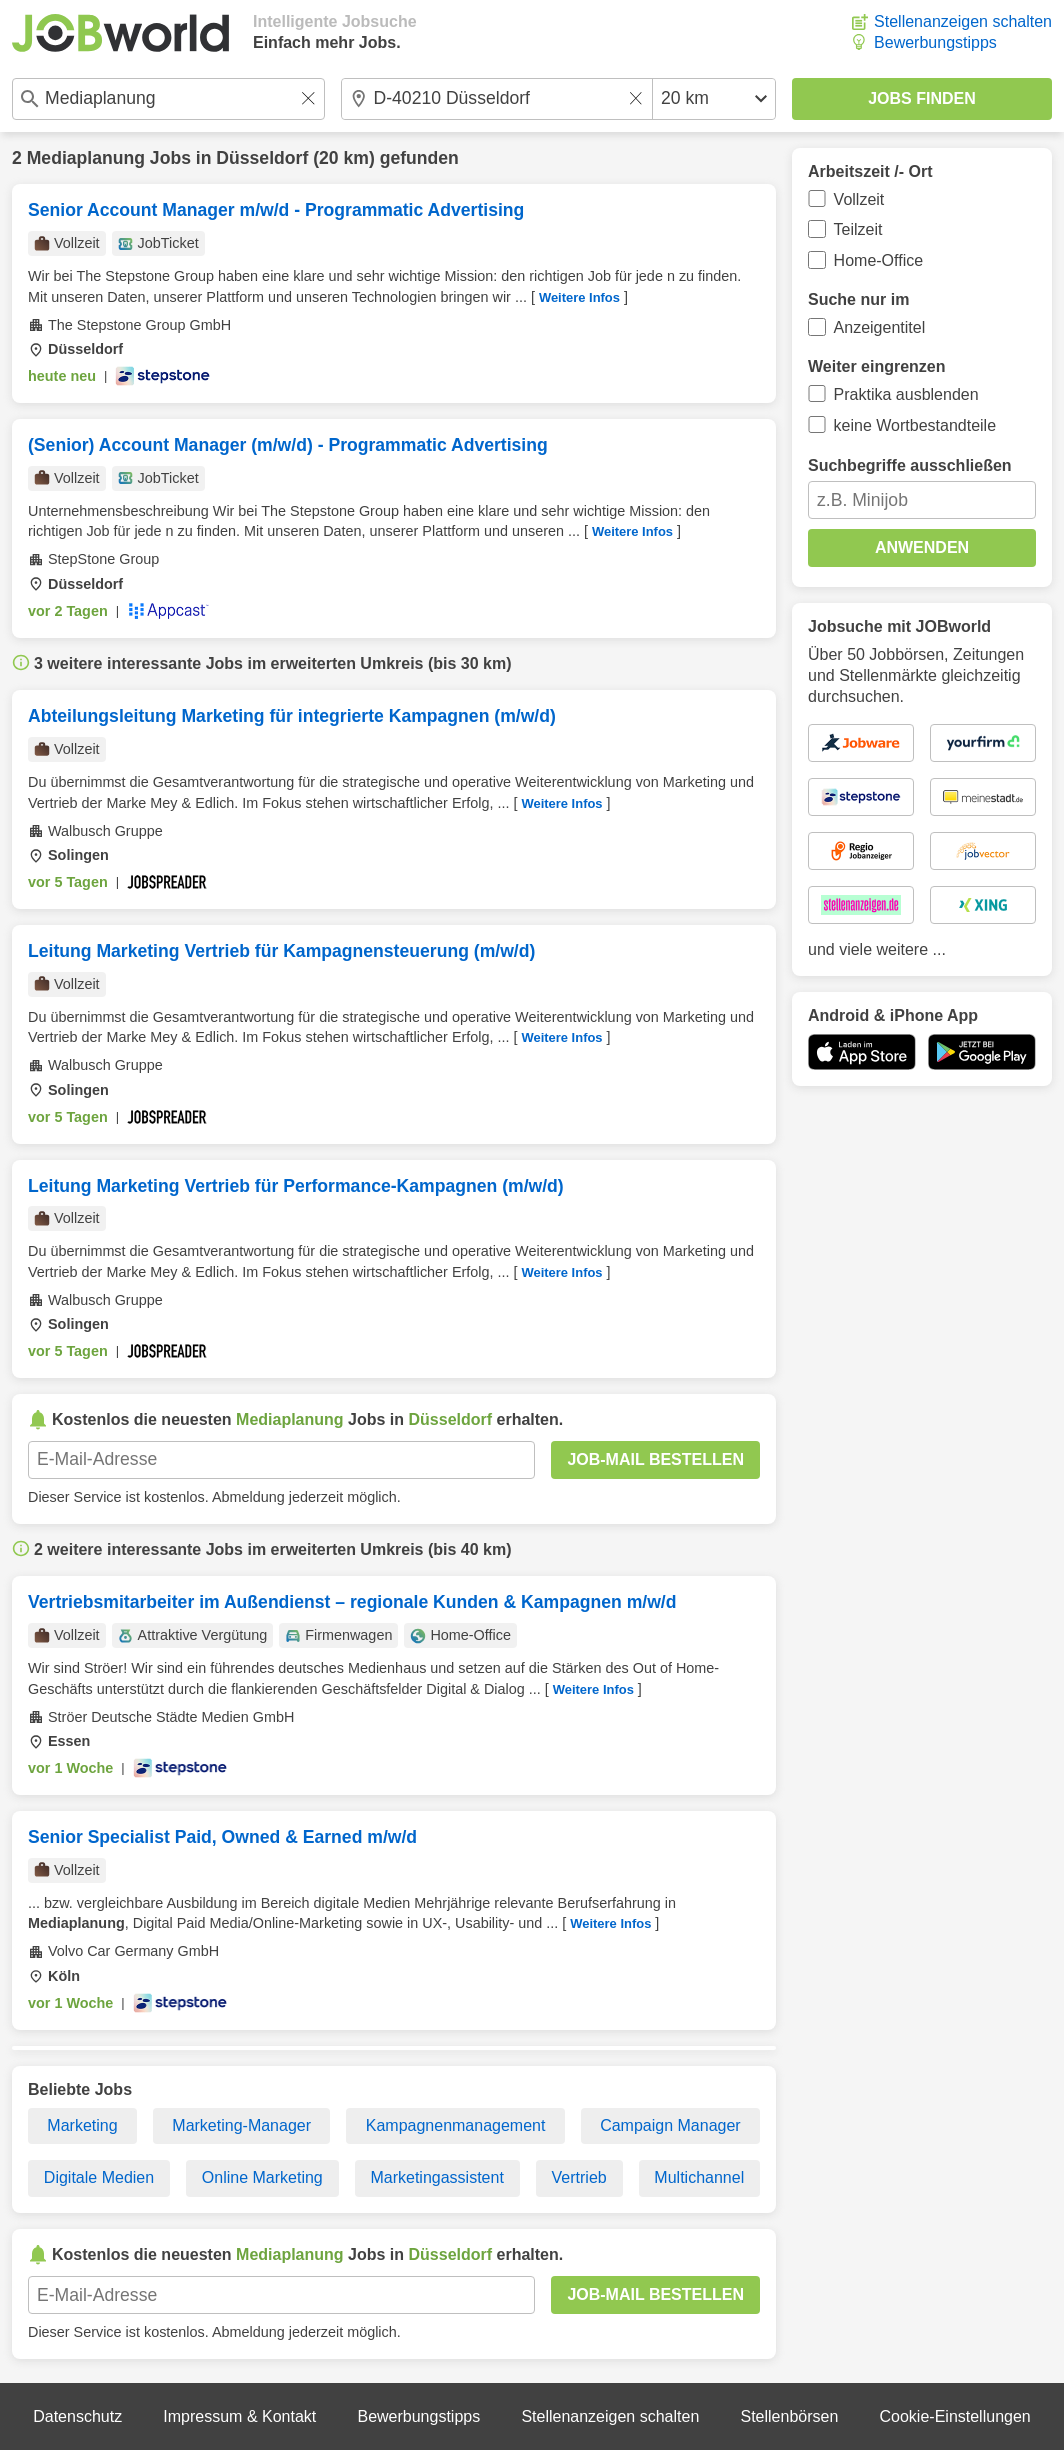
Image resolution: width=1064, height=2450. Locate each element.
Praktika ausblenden (906, 394)
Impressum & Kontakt (239, 2416)
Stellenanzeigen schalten (963, 21)
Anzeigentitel (880, 327)
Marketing (82, 2125)
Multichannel (699, 2177)
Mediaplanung (86, 158)
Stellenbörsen (789, 2416)
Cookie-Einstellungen (955, 2416)
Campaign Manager (670, 2125)
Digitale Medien (99, 2177)
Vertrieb (579, 2177)
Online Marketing (262, 2177)
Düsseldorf (262, 158)
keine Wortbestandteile (915, 425)
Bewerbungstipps (935, 42)
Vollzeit (859, 199)
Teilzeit (858, 229)
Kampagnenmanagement (456, 2125)
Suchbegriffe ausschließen (910, 465)
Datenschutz (77, 2416)
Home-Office (879, 260)
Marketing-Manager (241, 2125)
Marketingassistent (436, 2177)
